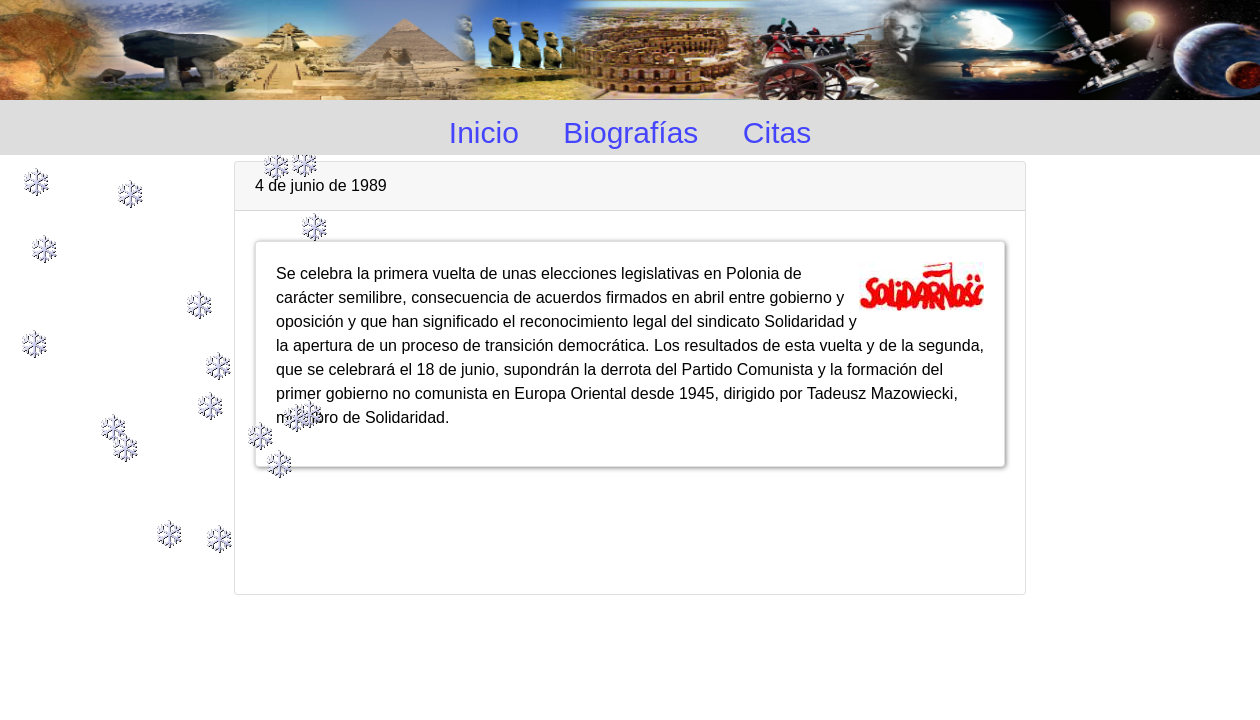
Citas (777, 132)
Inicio (484, 132)
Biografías (630, 132)
